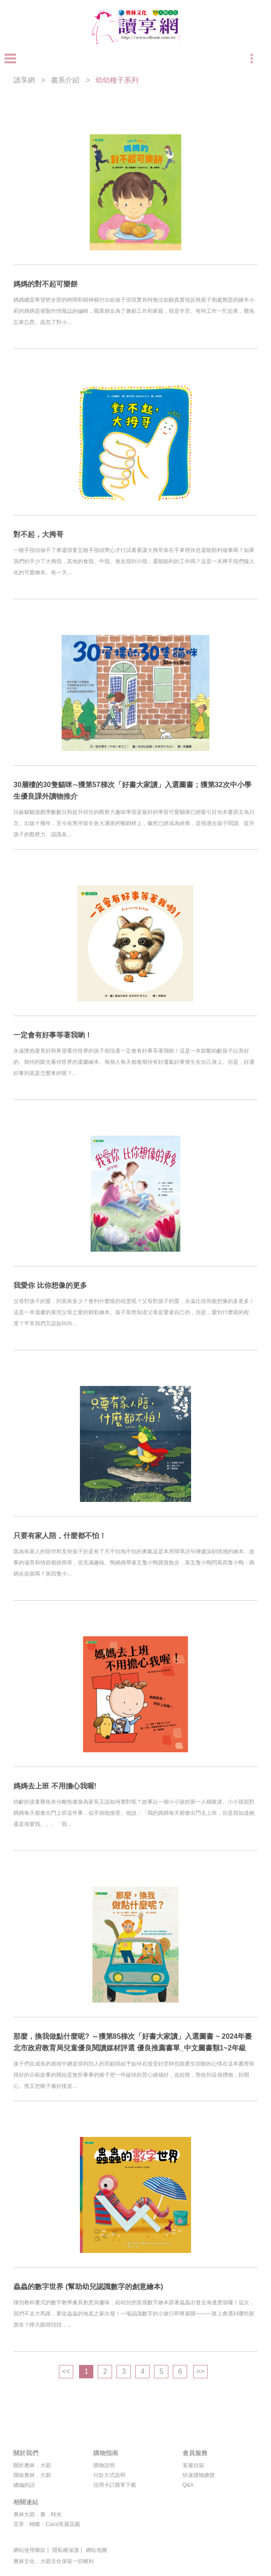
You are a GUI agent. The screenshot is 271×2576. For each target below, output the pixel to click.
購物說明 (104, 2465)
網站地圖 (96, 2550)
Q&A (188, 2485)
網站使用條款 (29, 2550)
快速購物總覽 (199, 2475)
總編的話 (24, 2485)
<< (66, 2371)
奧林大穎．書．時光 (37, 2514)
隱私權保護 (65, 2550)
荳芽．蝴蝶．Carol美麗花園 (46, 2524)
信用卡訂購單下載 (114, 2485)
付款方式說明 (109, 2475)
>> (200, 2371)
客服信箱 (193, 2465)
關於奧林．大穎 (32, 2465)
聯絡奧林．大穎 (32, 2475)
